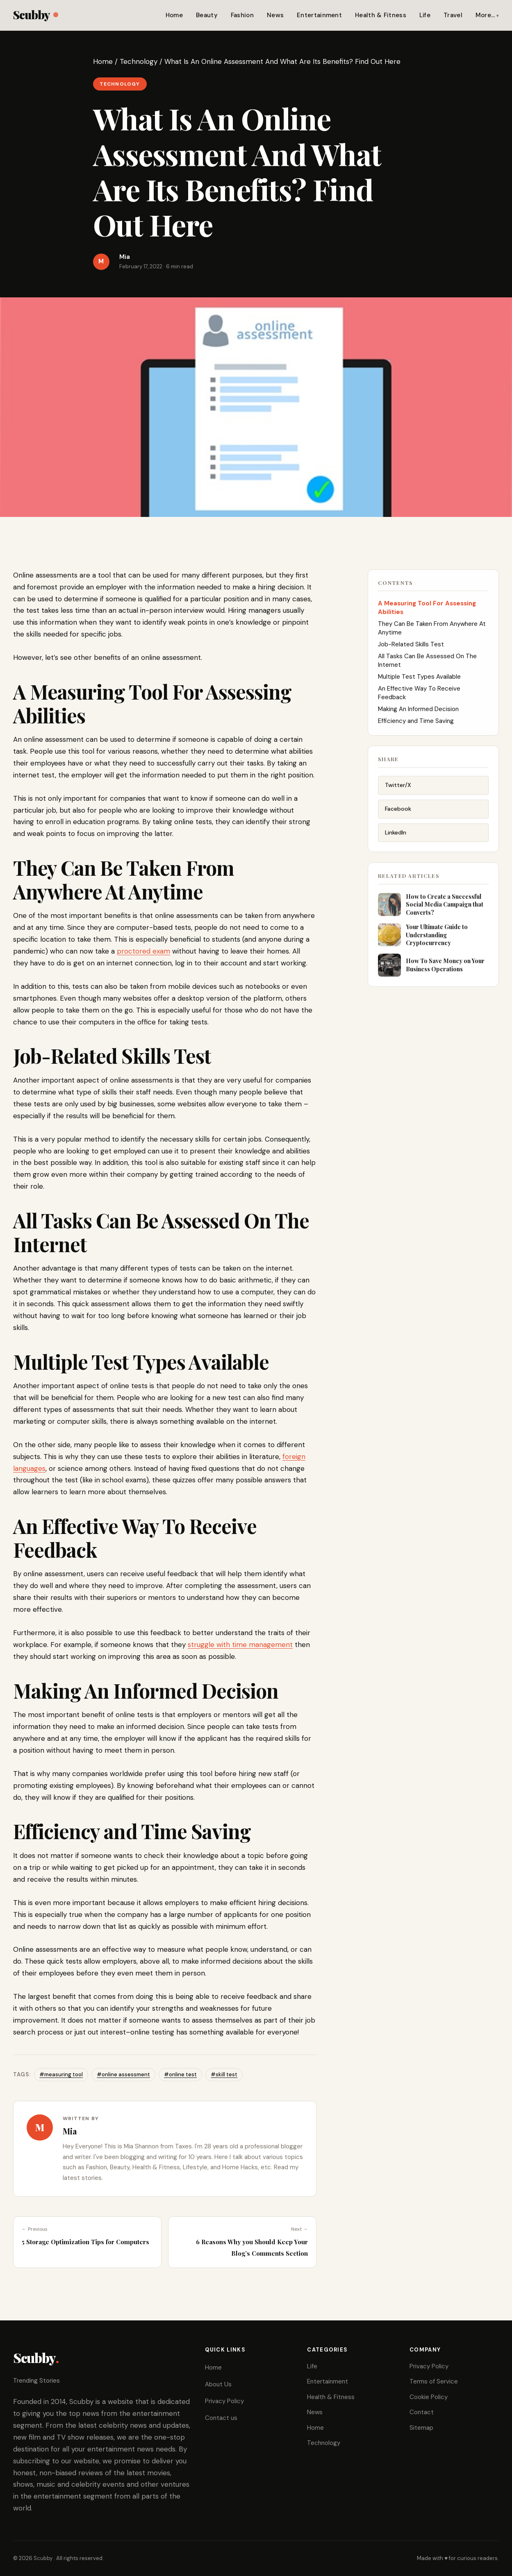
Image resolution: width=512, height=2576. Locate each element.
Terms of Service (434, 2381)
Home (174, 15)
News (275, 15)
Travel (453, 15)
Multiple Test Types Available (419, 683)
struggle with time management (240, 1644)
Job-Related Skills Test (411, 650)
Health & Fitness (380, 15)
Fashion (242, 15)
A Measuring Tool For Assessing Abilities (427, 613)
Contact (422, 2412)
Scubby (35, 14)
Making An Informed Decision (418, 715)
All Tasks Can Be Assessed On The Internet (427, 666)
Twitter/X (398, 793)
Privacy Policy (224, 2401)
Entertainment (319, 15)
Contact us (221, 2418)
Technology (138, 61)
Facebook (398, 817)
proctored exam (143, 951)
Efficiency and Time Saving (416, 727)
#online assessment (123, 2074)
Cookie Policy (429, 2397)
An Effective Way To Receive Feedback (419, 699)
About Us (218, 2384)
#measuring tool (61, 2074)
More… (485, 15)
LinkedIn (395, 841)
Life (424, 15)
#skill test (224, 2074)
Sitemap (421, 2428)
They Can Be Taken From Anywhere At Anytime (432, 634)
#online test (180, 2074)
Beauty (207, 15)
